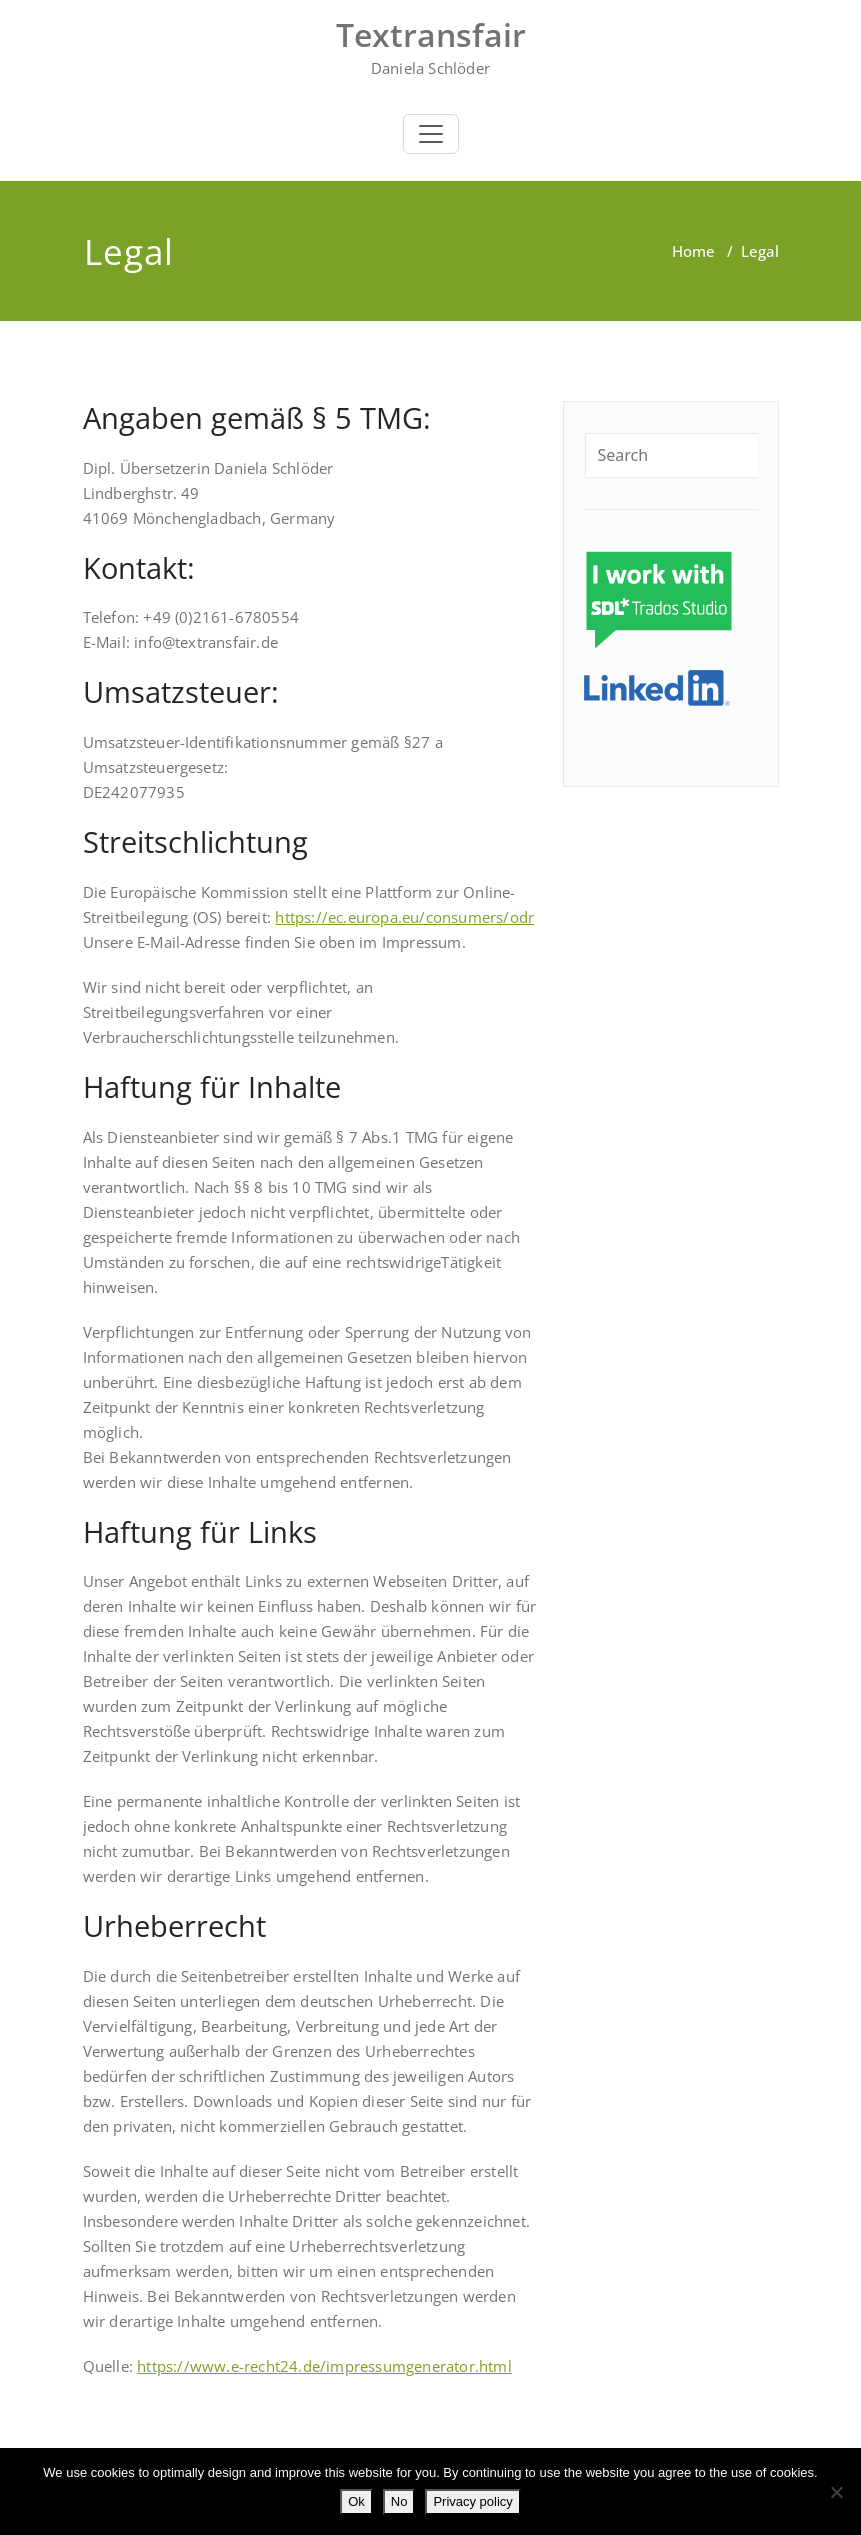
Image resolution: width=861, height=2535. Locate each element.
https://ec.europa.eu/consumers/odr (404, 917)
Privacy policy (472, 2501)
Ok (356, 2501)
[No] (836, 2492)
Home (693, 251)
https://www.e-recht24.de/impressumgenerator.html (324, 2366)
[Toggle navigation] (431, 134)
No (399, 2501)
